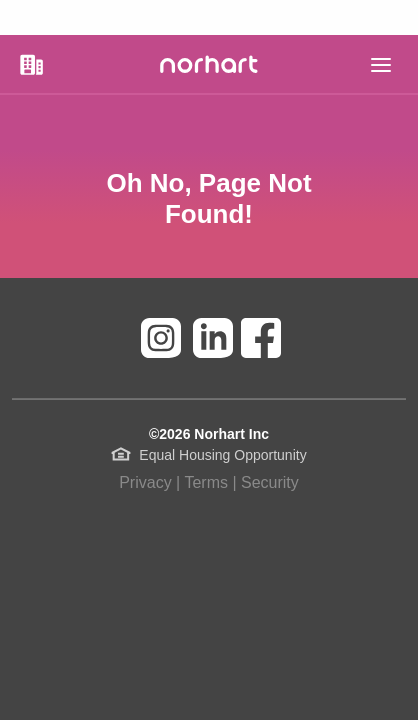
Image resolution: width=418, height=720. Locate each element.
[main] (381, 65)
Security (270, 482)
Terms (206, 482)
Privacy (145, 482)
